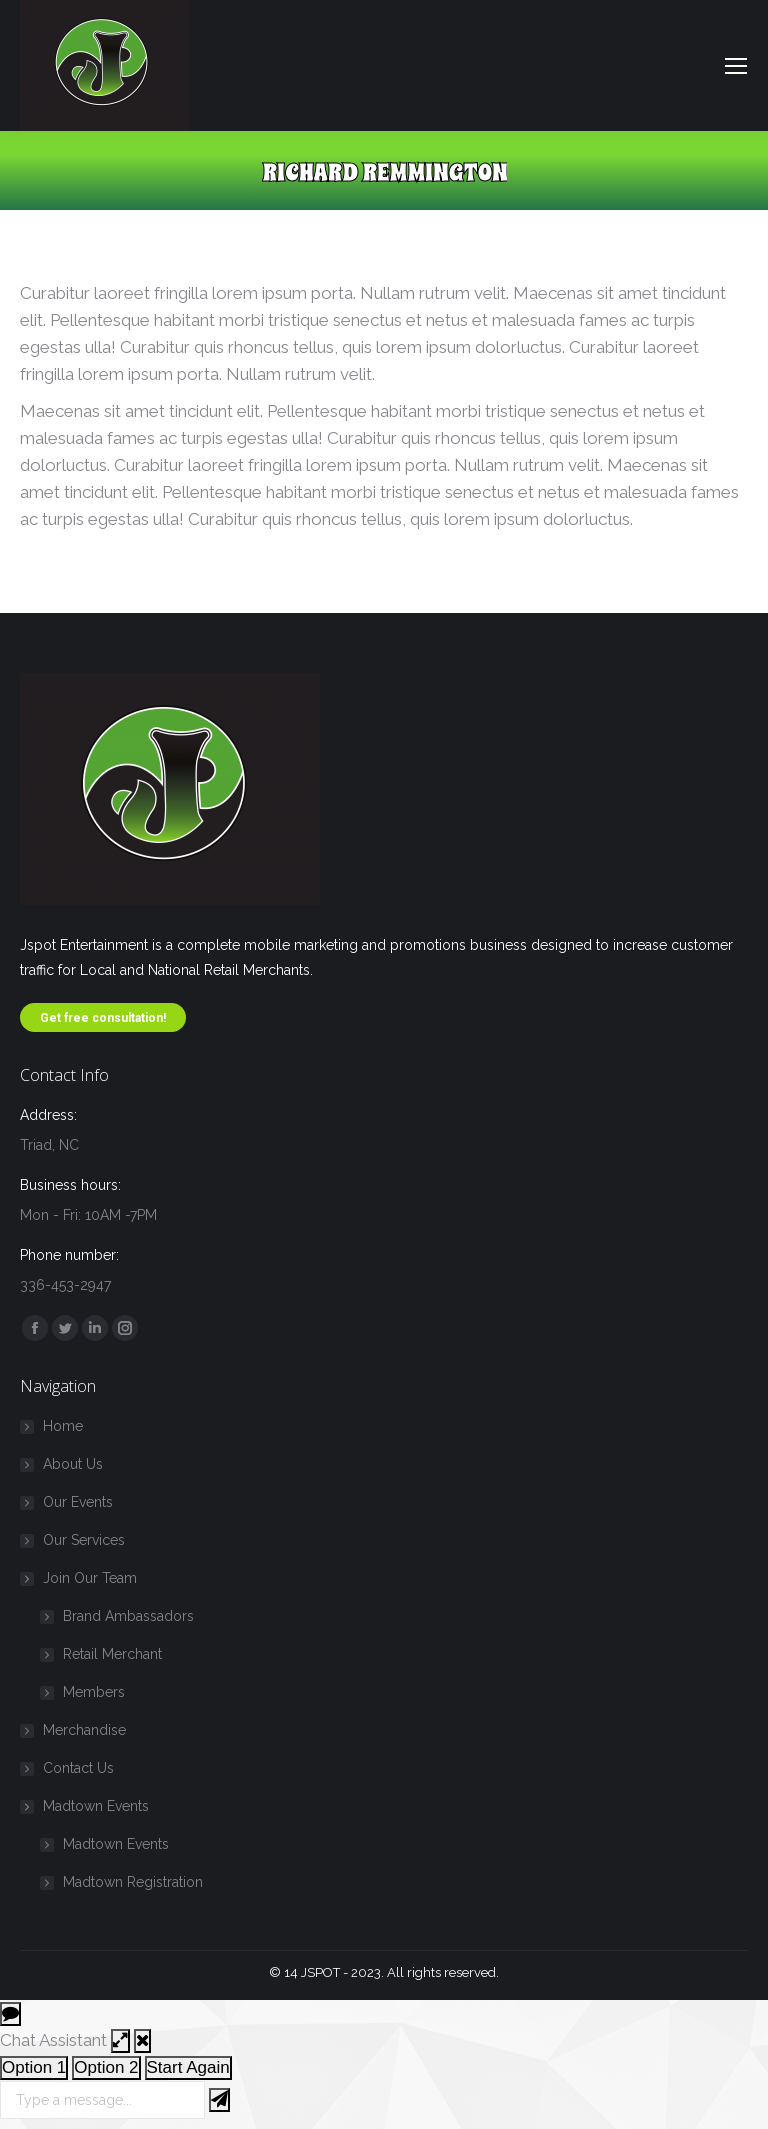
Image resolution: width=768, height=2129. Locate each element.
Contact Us (78, 1768)
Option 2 (106, 2067)
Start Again (188, 2067)
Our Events (78, 1502)
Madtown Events (86, 1806)
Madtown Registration (133, 1882)
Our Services (84, 1540)
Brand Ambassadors (128, 1616)
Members (94, 1692)
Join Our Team (80, 1578)
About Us (73, 1464)
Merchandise (84, 1730)
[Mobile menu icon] (736, 66)
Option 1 (34, 2067)
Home (63, 1426)
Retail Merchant (112, 1654)
